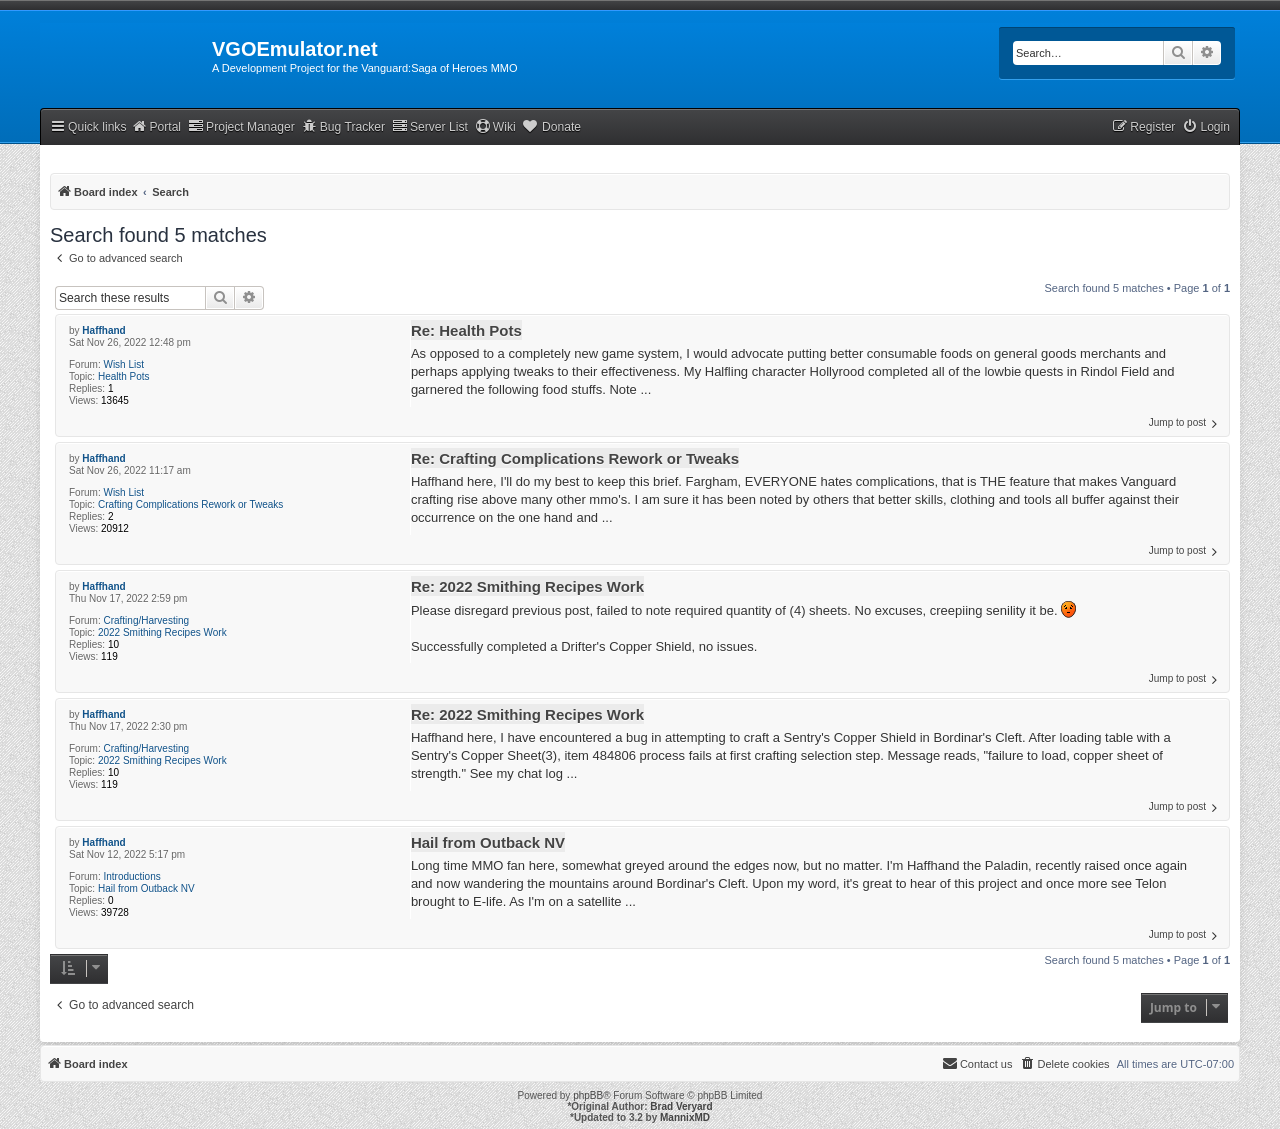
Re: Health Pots (466, 330)
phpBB (588, 1095)
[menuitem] (1206, 127)
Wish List (123, 364)
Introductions (131, 876)
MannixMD (685, 1117)
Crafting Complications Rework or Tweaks (190, 504)
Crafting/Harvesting (146, 620)
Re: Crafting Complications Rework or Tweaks (575, 458)
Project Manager (241, 126)
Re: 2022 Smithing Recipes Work (527, 586)
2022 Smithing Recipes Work (162, 632)
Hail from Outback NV (146, 888)
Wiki (495, 126)
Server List (430, 126)
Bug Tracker (343, 126)
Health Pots (124, 376)
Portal (156, 126)
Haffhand (103, 330)
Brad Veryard (681, 1106)
